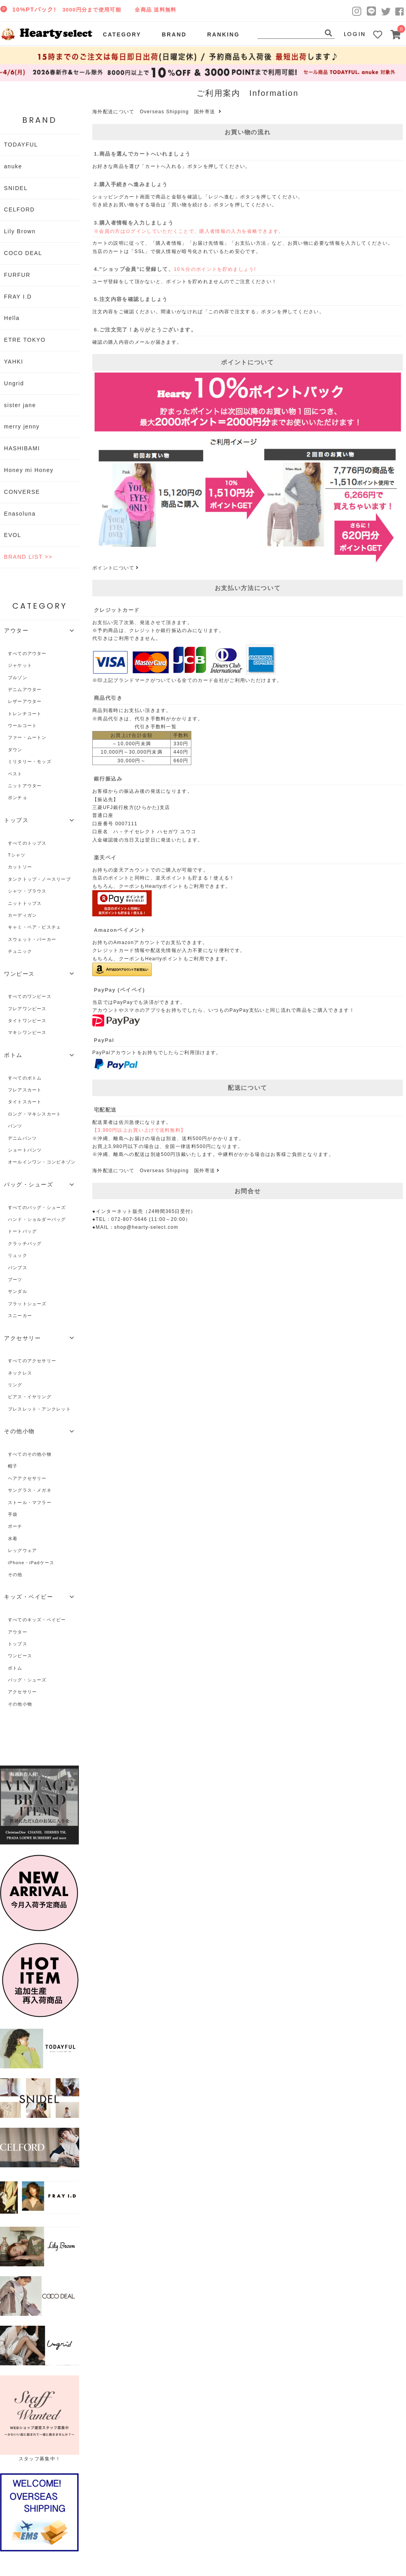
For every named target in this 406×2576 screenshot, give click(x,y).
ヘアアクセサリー (27, 1478)
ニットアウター (25, 785)
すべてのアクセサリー (32, 1360)
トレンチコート (25, 713)
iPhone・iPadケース (31, 1562)
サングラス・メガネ (29, 1490)
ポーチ (15, 1526)
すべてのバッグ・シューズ (37, 1207)
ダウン (15, 749)
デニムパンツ (22, 1138)
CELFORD (19, 209)
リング (15, 1384)
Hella (12, 318)
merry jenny (22, 426)
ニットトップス (25, 903)
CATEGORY (122, 34)
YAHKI (13, 361)
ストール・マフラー (29, 1502)
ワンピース (20, 1655)
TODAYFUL (21, 144)
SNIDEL (16, 188)
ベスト (15, 773)
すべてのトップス (27, 843)
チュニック (20, 951)
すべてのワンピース (29, 996)
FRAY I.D (18, 296)
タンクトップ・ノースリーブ (39, 879)
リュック (17, 1255)
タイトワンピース (27, 1020)
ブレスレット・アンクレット (39, 1409)
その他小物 (20, 1704)
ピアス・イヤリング (29, 1396)
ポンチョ (17, 797)
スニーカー (20, 1315)
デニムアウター (25, 689)
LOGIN (355, 34)
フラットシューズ (27, 1303)
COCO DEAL (23, 253)
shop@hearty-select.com (146, 1227)
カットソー (20, 866)
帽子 (12, 1466)
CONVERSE (22, 492)
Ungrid (14, 383)
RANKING (223, 34)
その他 (15, 1574)
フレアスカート (25, 1089)
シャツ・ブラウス (27, 891)
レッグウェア (22, 1550)
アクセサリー (22, 1691)
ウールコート (22, 725)
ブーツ (15, 1279)
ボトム (15, 1668)
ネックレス (20, 1373)
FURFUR (17, 275)
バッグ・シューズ (27, 1679)
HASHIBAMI (22, 448)
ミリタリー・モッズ (29, 761)
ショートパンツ (25, 1150)
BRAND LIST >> (28, 557)
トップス (17, 1643)
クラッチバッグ (25, 1243)
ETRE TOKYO (25, 340)
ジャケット (20, 665)
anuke (13, 166)
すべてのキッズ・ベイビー (37, 1619)
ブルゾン (17, 677)
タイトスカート (25, 1101)
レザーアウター (25, 701)
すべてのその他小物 (29, 1454)
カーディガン (22, 915)
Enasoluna (20, 513)
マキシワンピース (27, 1032)
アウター (17, 1632)
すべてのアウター (27, 653)
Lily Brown (20, 231)
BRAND (174, 34)
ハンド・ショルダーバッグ (37, 1219)
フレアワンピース (27, 1008)
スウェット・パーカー (32, 939)
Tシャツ (17, 855)
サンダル (17, 1291)
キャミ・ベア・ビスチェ (34, 927)
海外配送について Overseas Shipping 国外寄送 (157, 111)
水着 (12, 1538)
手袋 (12, 1514)
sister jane (20, 405)
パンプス (17, 1267)
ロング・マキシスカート (34, 1114)
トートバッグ (22, 1231)
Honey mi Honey (28, 470)
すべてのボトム (25, 1078)
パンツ (15, 1125)
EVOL (12, 535)
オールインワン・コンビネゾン (42, 1161)
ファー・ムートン (27, 737)
